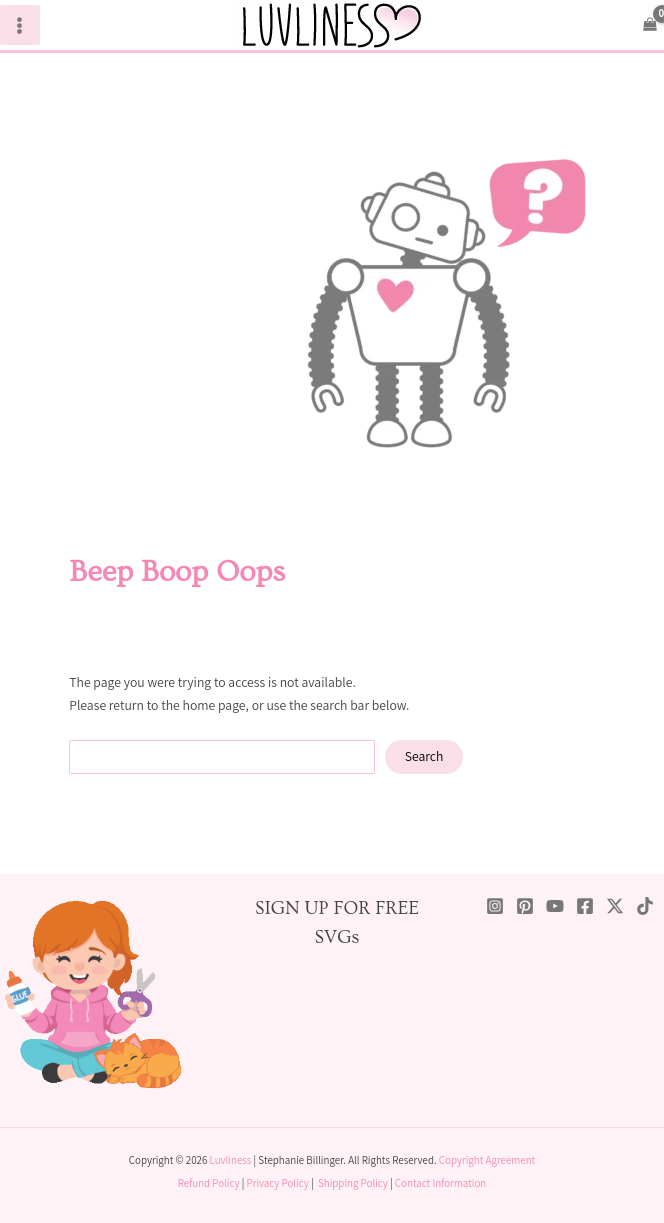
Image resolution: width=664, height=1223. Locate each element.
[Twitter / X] (615, 906)
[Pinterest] (525, 906)
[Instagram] (495, 906)
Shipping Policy (353, 1183)
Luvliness (231, 1160)
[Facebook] (585, 906)
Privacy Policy (278, 1183)
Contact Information (440, 1183)
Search (424, 756)
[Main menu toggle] (20, 25)
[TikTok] (645, 906)
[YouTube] (555, 906)
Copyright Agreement (487, 1160)
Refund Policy (209, 1183)
